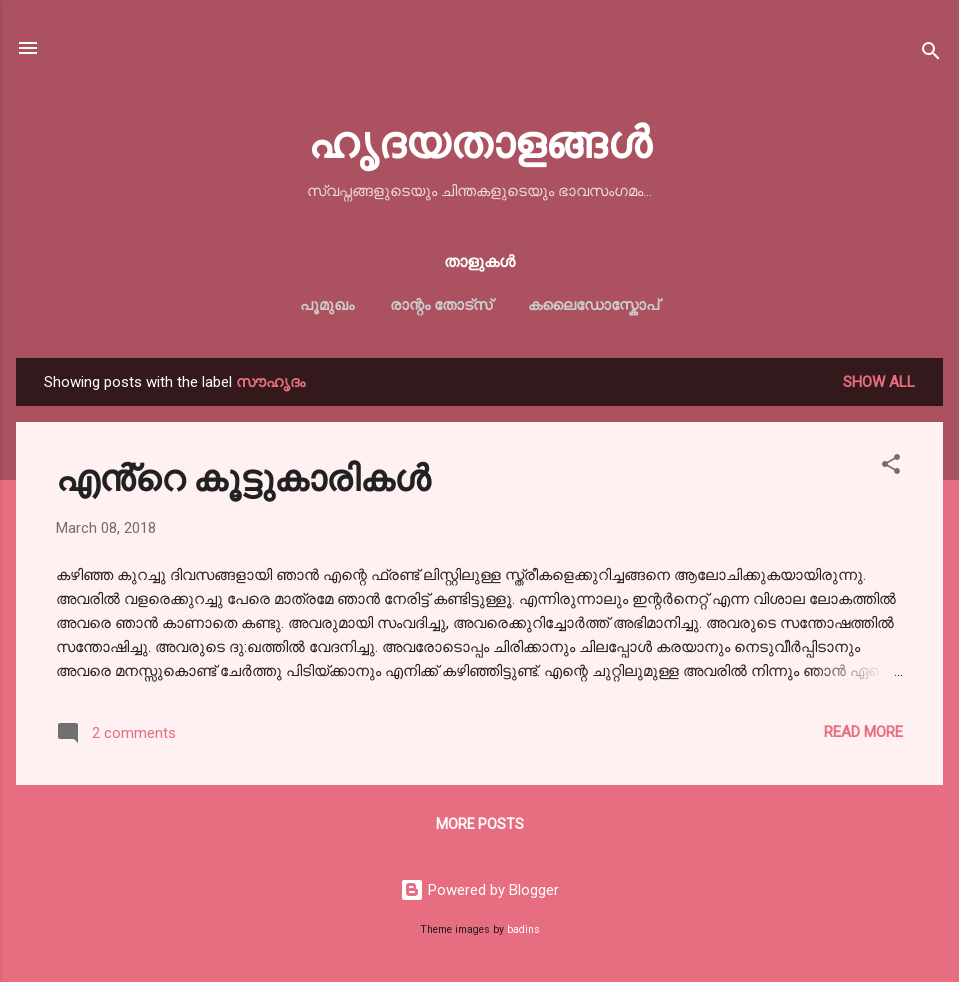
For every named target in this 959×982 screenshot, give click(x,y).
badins (523, 929)
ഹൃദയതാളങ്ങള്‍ (479, 139)
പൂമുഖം (327, 305)
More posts (480, 824)
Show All (879, 382)
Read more (863, 732)
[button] (891, 467)
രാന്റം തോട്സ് (441, 305)
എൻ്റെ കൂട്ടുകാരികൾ (243, 476)
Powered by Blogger (479, 890)
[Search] (931, 54)
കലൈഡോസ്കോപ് (593, 305)
